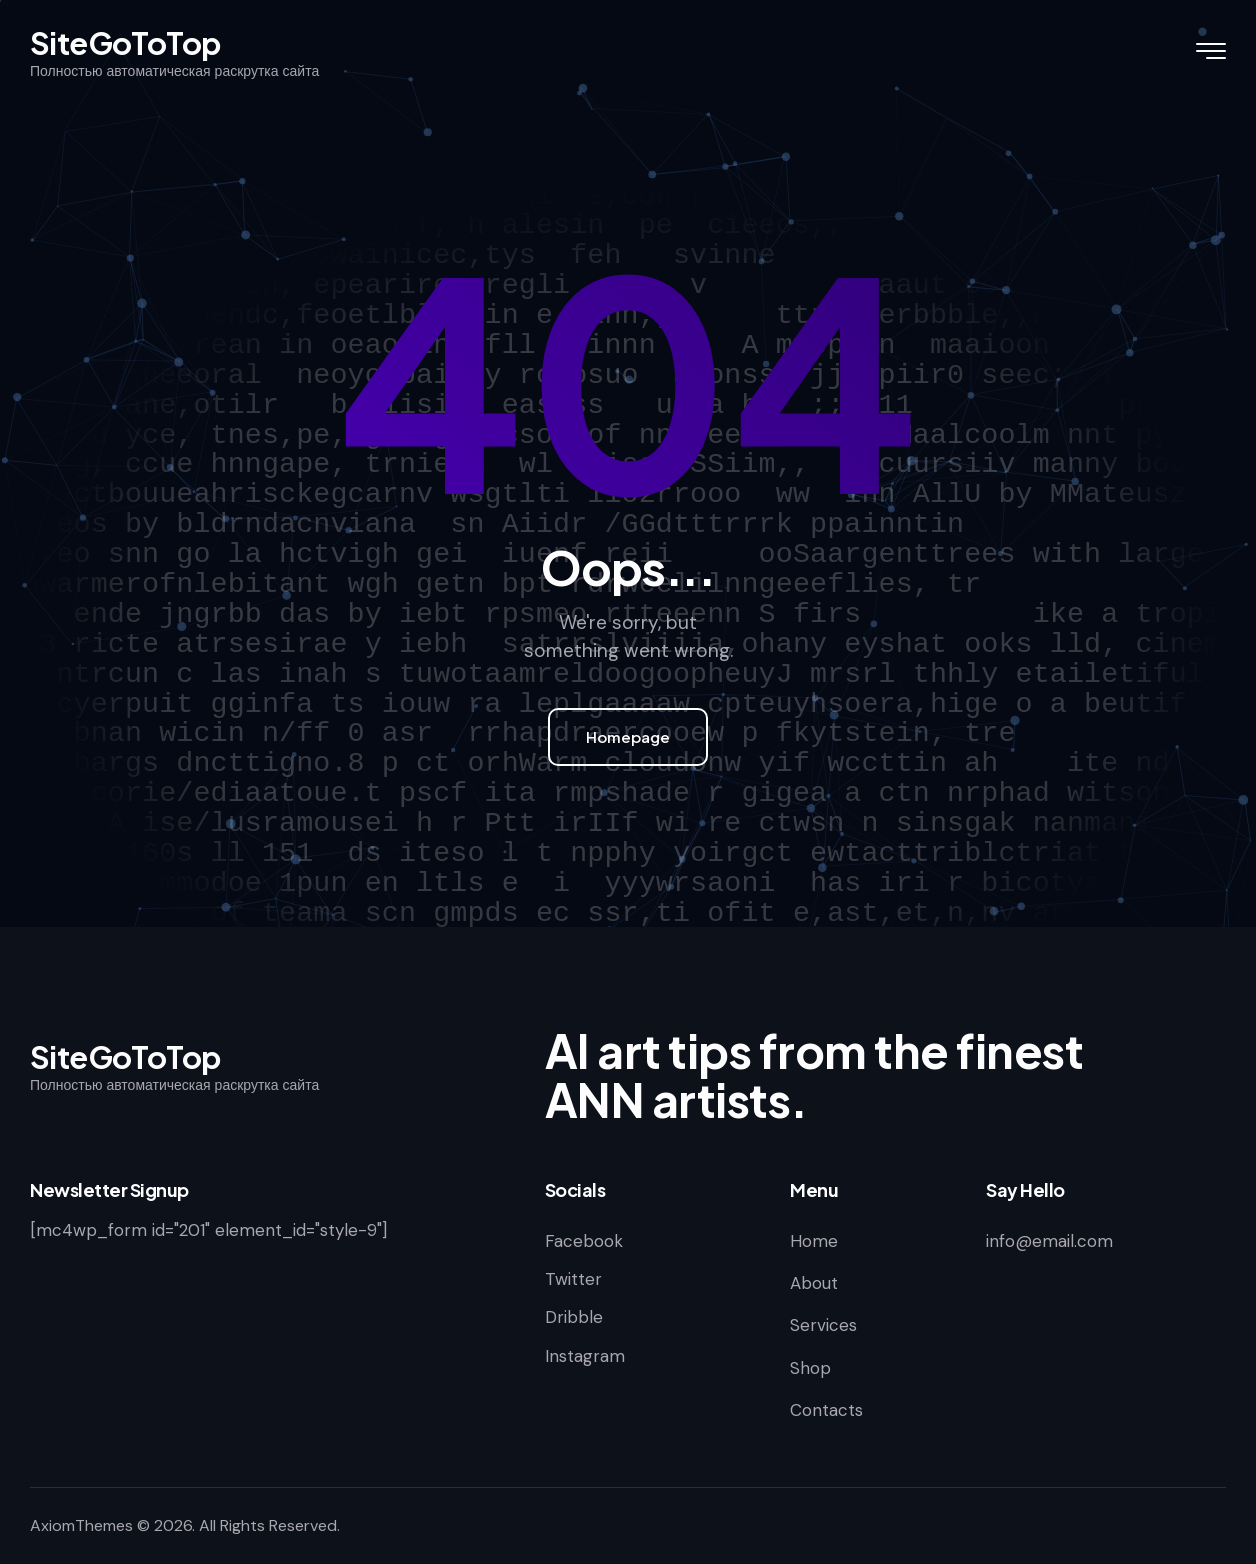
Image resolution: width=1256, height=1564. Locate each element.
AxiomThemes (81, 1525)
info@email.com (1049, 1241)
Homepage (628, 736)
